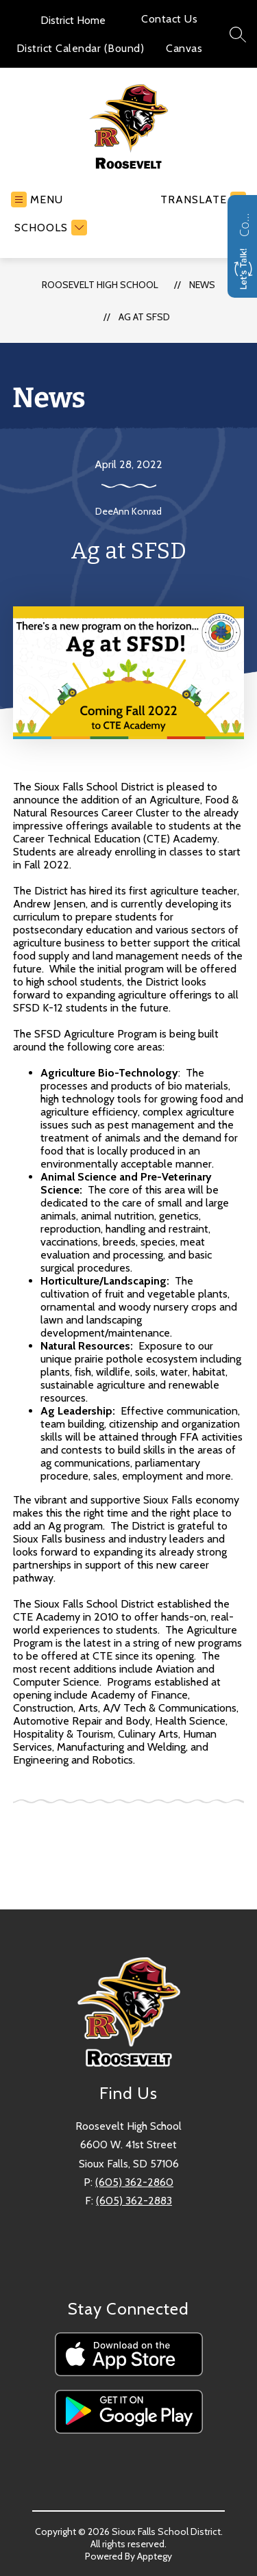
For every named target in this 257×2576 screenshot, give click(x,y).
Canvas (184, 48)
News (202, 285)
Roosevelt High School (100, 285)
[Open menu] (37, 199)
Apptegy (154, 2556)
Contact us (244, 223)
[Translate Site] (201, 199)
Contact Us (169, 18)
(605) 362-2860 (134, 2182)
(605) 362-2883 (134, 2200)
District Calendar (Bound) (80, 48)
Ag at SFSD (144, 317)
